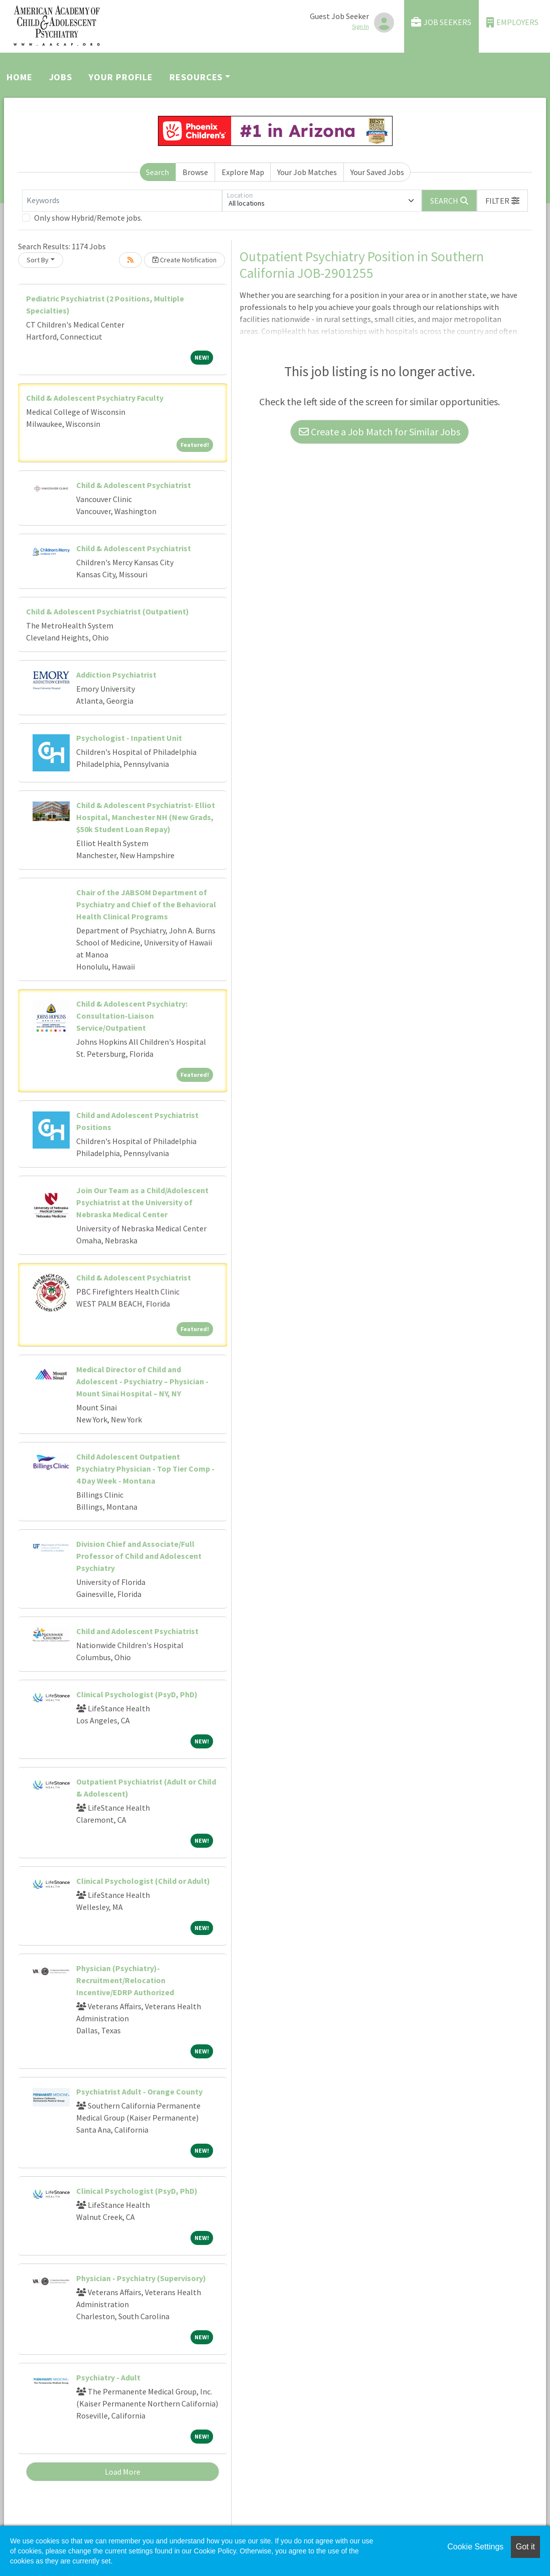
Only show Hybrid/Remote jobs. (88, 218)
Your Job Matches (307, 172)
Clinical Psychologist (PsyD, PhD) (137, 1694)
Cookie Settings (475, 2546)
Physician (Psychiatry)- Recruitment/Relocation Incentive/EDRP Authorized (125, 1980)
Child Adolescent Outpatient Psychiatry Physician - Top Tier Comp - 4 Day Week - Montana (145, 1469)
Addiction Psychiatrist (116, 675)
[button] (502, 201)
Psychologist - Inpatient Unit (129, 738)
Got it (525, 2546)
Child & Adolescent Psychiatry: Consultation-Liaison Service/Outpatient (132, 1016)
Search (157, 172)
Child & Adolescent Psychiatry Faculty (94, 398)
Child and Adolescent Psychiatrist (137, 1631)
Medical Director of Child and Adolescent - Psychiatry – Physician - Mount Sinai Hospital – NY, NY (142, 1381)
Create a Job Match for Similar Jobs (379, 431)
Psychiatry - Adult (108, 2377)
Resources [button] (196, 77)
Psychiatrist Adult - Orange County (139, 2091)
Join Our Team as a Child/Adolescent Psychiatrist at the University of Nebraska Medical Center (142, 1202)
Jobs (61, 77)
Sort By (38, 259)
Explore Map (243, 172)
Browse (195, 172)
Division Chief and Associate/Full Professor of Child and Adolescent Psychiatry (139, 1556)
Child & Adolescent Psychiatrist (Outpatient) (107, 611)
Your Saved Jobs (377, 172)
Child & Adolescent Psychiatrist (133, 485)
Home (20, 77)
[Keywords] (122, 201)
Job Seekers (441, 22)
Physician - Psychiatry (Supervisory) (141, 2278)
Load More (122, 2472)
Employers (512, 22)
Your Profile (121, 77)
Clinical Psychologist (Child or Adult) (143, 1881)
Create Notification (184, 259)
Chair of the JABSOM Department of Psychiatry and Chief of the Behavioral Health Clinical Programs (146, 904)
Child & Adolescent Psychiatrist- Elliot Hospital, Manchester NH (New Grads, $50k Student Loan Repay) (145, 817)
